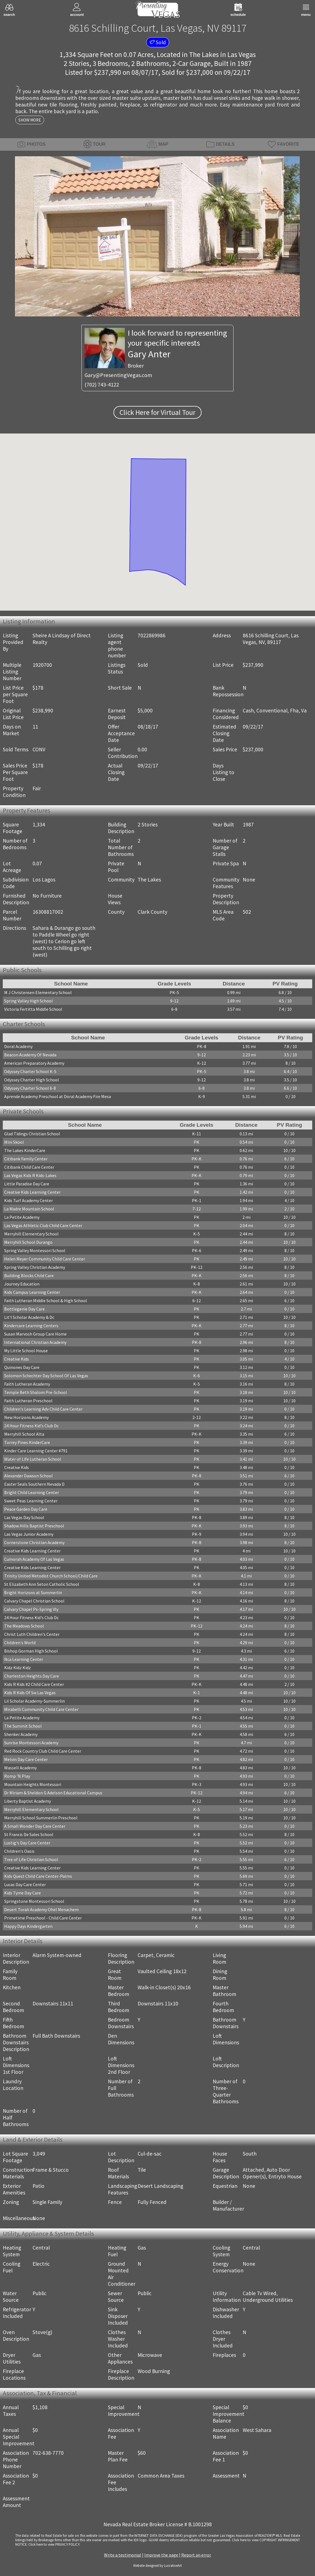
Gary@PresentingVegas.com (118, 375)
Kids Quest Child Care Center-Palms (38, 1876)
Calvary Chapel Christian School (34, 1601)
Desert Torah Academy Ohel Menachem (41, 1909)
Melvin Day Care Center (26, 1759)
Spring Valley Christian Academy (34, 1267)
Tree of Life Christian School (31, 1859)
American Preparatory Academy (34, 1063)
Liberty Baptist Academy (27, 1801)
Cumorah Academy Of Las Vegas (34, 1559)
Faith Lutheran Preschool (28, 1400)
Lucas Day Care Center (25, 1884)
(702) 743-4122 (102, 384)
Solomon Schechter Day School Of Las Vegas (46, 1375)
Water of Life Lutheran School (32, 1459)
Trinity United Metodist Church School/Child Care (51, 1576)
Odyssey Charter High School (31, 1080)
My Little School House (26, 1350)
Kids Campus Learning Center (32, 1292)
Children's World (20, 1642)
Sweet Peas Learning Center (31, 1501)
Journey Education (21, 1284)
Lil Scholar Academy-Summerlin (34, 1701)
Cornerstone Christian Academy (34, 1542)
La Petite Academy (21, 1217)
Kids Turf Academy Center (28, 1200)
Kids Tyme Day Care (22, 1893)
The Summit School (23, 1726)
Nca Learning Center (23, 1659)
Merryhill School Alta (24, 1434)
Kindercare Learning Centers (31, 1325)
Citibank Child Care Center (29, 1167)
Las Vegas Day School (24, 1517)
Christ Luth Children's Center (31, 1634)
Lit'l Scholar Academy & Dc (29, 1317)
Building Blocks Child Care (29, 1275)
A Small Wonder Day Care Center (34, 1826)
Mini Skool (14, 1142)
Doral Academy (18, 1046)
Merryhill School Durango (28, 1242)
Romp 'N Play (17, 1776)
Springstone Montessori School (34, 1901)
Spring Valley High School (28, 1001)
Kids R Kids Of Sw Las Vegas (30, 1692)
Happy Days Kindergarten (28, 1926)
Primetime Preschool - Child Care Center (43, 1918)
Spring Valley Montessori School (34, 1250)
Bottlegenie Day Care (24, 1309)
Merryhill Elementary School (31, 1234)
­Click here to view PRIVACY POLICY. (54, 2544)
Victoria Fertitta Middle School (33, 1009)
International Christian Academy (35, 1342)
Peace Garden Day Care (25, 1509)
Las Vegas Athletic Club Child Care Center (43, 1225)
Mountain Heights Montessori (32, 1784)
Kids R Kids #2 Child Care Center (34, 1684)
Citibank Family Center (26, 1158)
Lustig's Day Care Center (27, 1843)
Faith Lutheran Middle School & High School (45, 1300)
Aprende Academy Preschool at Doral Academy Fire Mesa (57, 1096)
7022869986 (151, 635)
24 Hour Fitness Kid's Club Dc (31, 1425)
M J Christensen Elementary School (38, 992)
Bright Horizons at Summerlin (33, 1592)
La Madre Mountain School (29, 1209)
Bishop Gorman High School (31, 1651)
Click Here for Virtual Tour (157, 412)
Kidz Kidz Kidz (17, 1667)
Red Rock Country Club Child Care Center (42, 1751)
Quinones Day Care (21, 1367)
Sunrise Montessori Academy (31, 1742)
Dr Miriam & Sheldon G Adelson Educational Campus (53, 1792)
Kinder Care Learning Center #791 (36, 1450)
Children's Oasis (19, 1851)
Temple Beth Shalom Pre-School (35, 1392)
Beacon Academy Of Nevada (30, 1054)
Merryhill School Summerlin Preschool (41, 1817)
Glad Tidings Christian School (32, 1133)
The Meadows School (24, 1626)
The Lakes (204, 54)
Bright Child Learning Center (31, 1492)
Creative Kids (16, 1359)
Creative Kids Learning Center (32, 1192)
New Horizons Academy (26, 1417)
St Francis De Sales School (28, 1834)
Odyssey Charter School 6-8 (30, 1088)
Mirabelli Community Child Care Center (41, 1709)
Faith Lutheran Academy (27, 1384)
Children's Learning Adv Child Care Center (43, 1409)
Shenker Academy (21, 1734)
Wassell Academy (20, 1767)
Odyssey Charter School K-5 (30, 1071)
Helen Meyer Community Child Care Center (44, 1259)
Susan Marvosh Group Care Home (35, 1334)
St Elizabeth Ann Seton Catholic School (41, 1584)
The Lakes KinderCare (24, 1150)
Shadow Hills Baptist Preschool (34, 1526)
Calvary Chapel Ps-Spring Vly (31, 1609)
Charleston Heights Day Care (31, 1676)
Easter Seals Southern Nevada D (34, 1484)
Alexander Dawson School (28, 1475)
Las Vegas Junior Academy (28, 1534)
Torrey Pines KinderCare (27, 1442)
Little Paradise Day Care (26, 1184)
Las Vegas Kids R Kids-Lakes (30, 1175)
